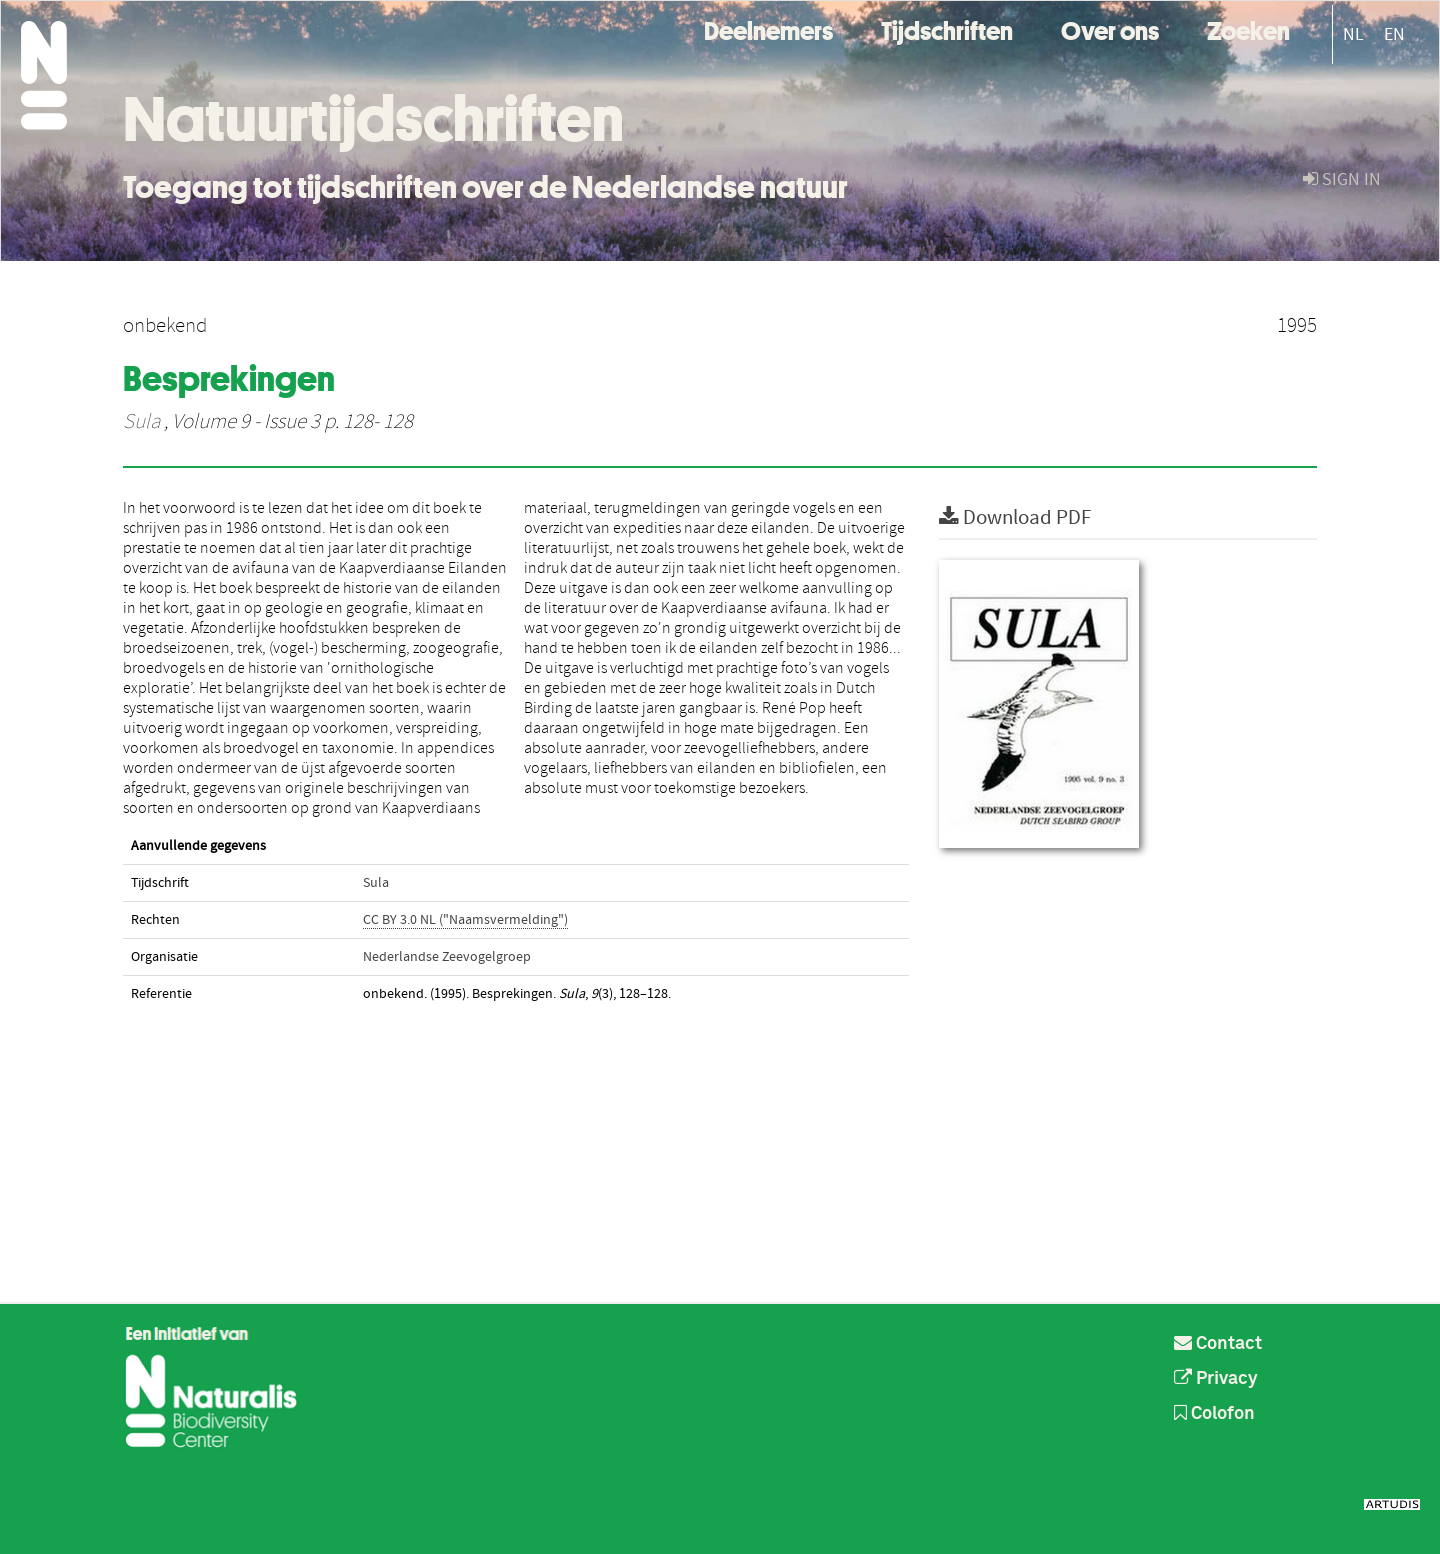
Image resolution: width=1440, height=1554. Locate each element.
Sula (141, 422)
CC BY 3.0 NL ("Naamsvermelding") (465, 920)
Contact (1218, 1344)
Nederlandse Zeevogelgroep (447, 957)
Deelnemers (768, 28)
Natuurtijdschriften (373, 119)
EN (1394, 34)
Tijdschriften (947, 28)
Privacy (1216, 1379)
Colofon (1214, 1414)
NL (1353, 34)
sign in (1342, 179)
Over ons (1110, 28)
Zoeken (1248, 28)
